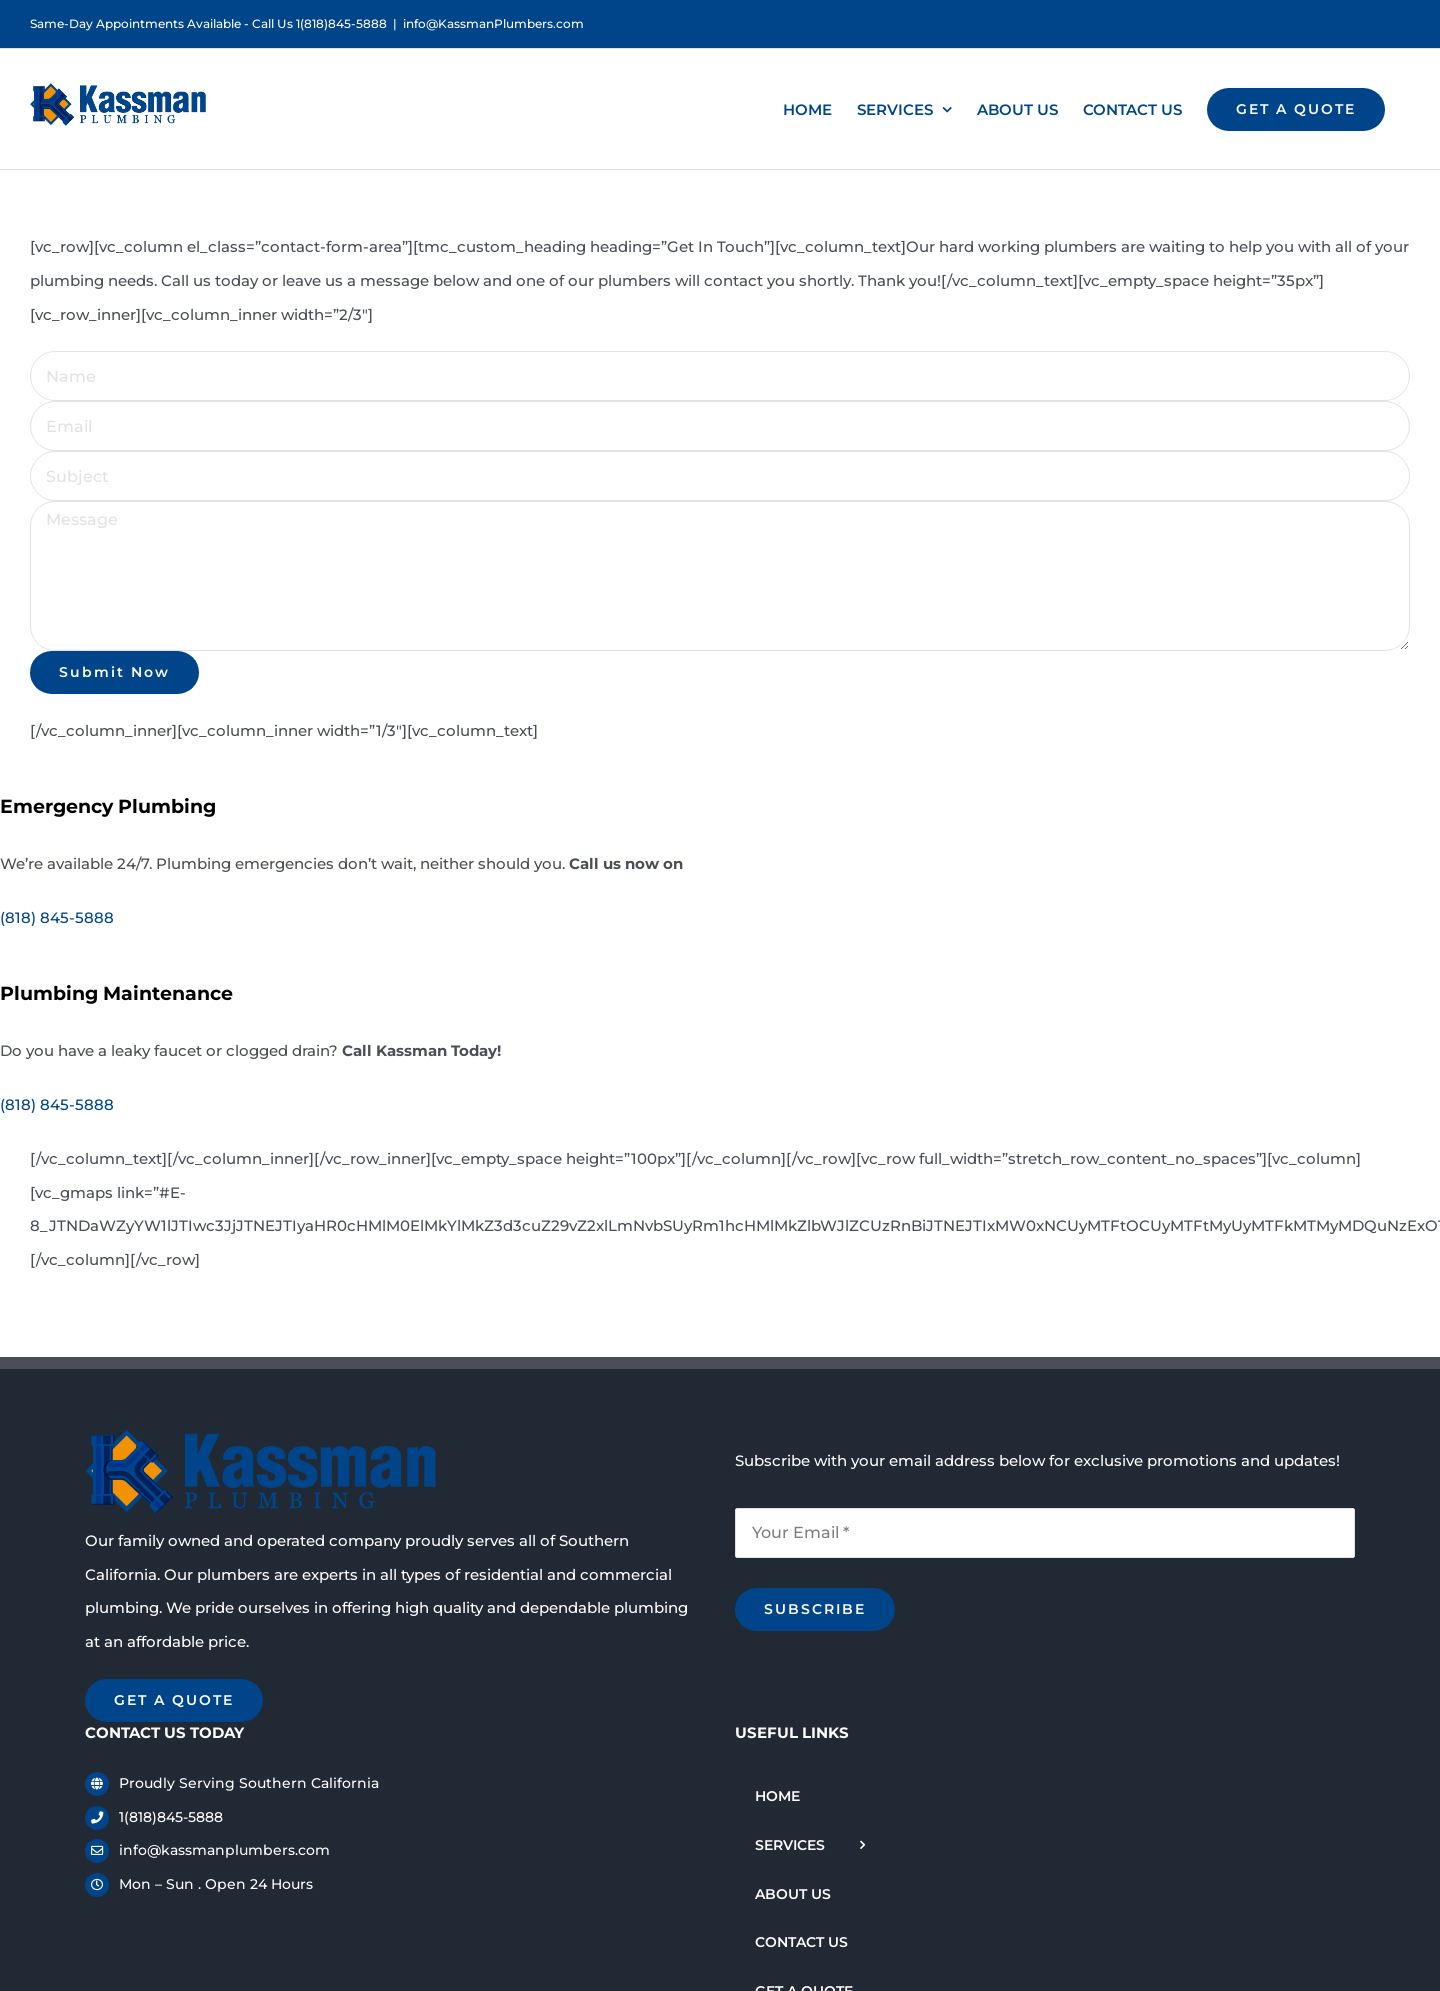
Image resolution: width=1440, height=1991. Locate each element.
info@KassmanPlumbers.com (493, 23)
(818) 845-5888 (57, 917)
